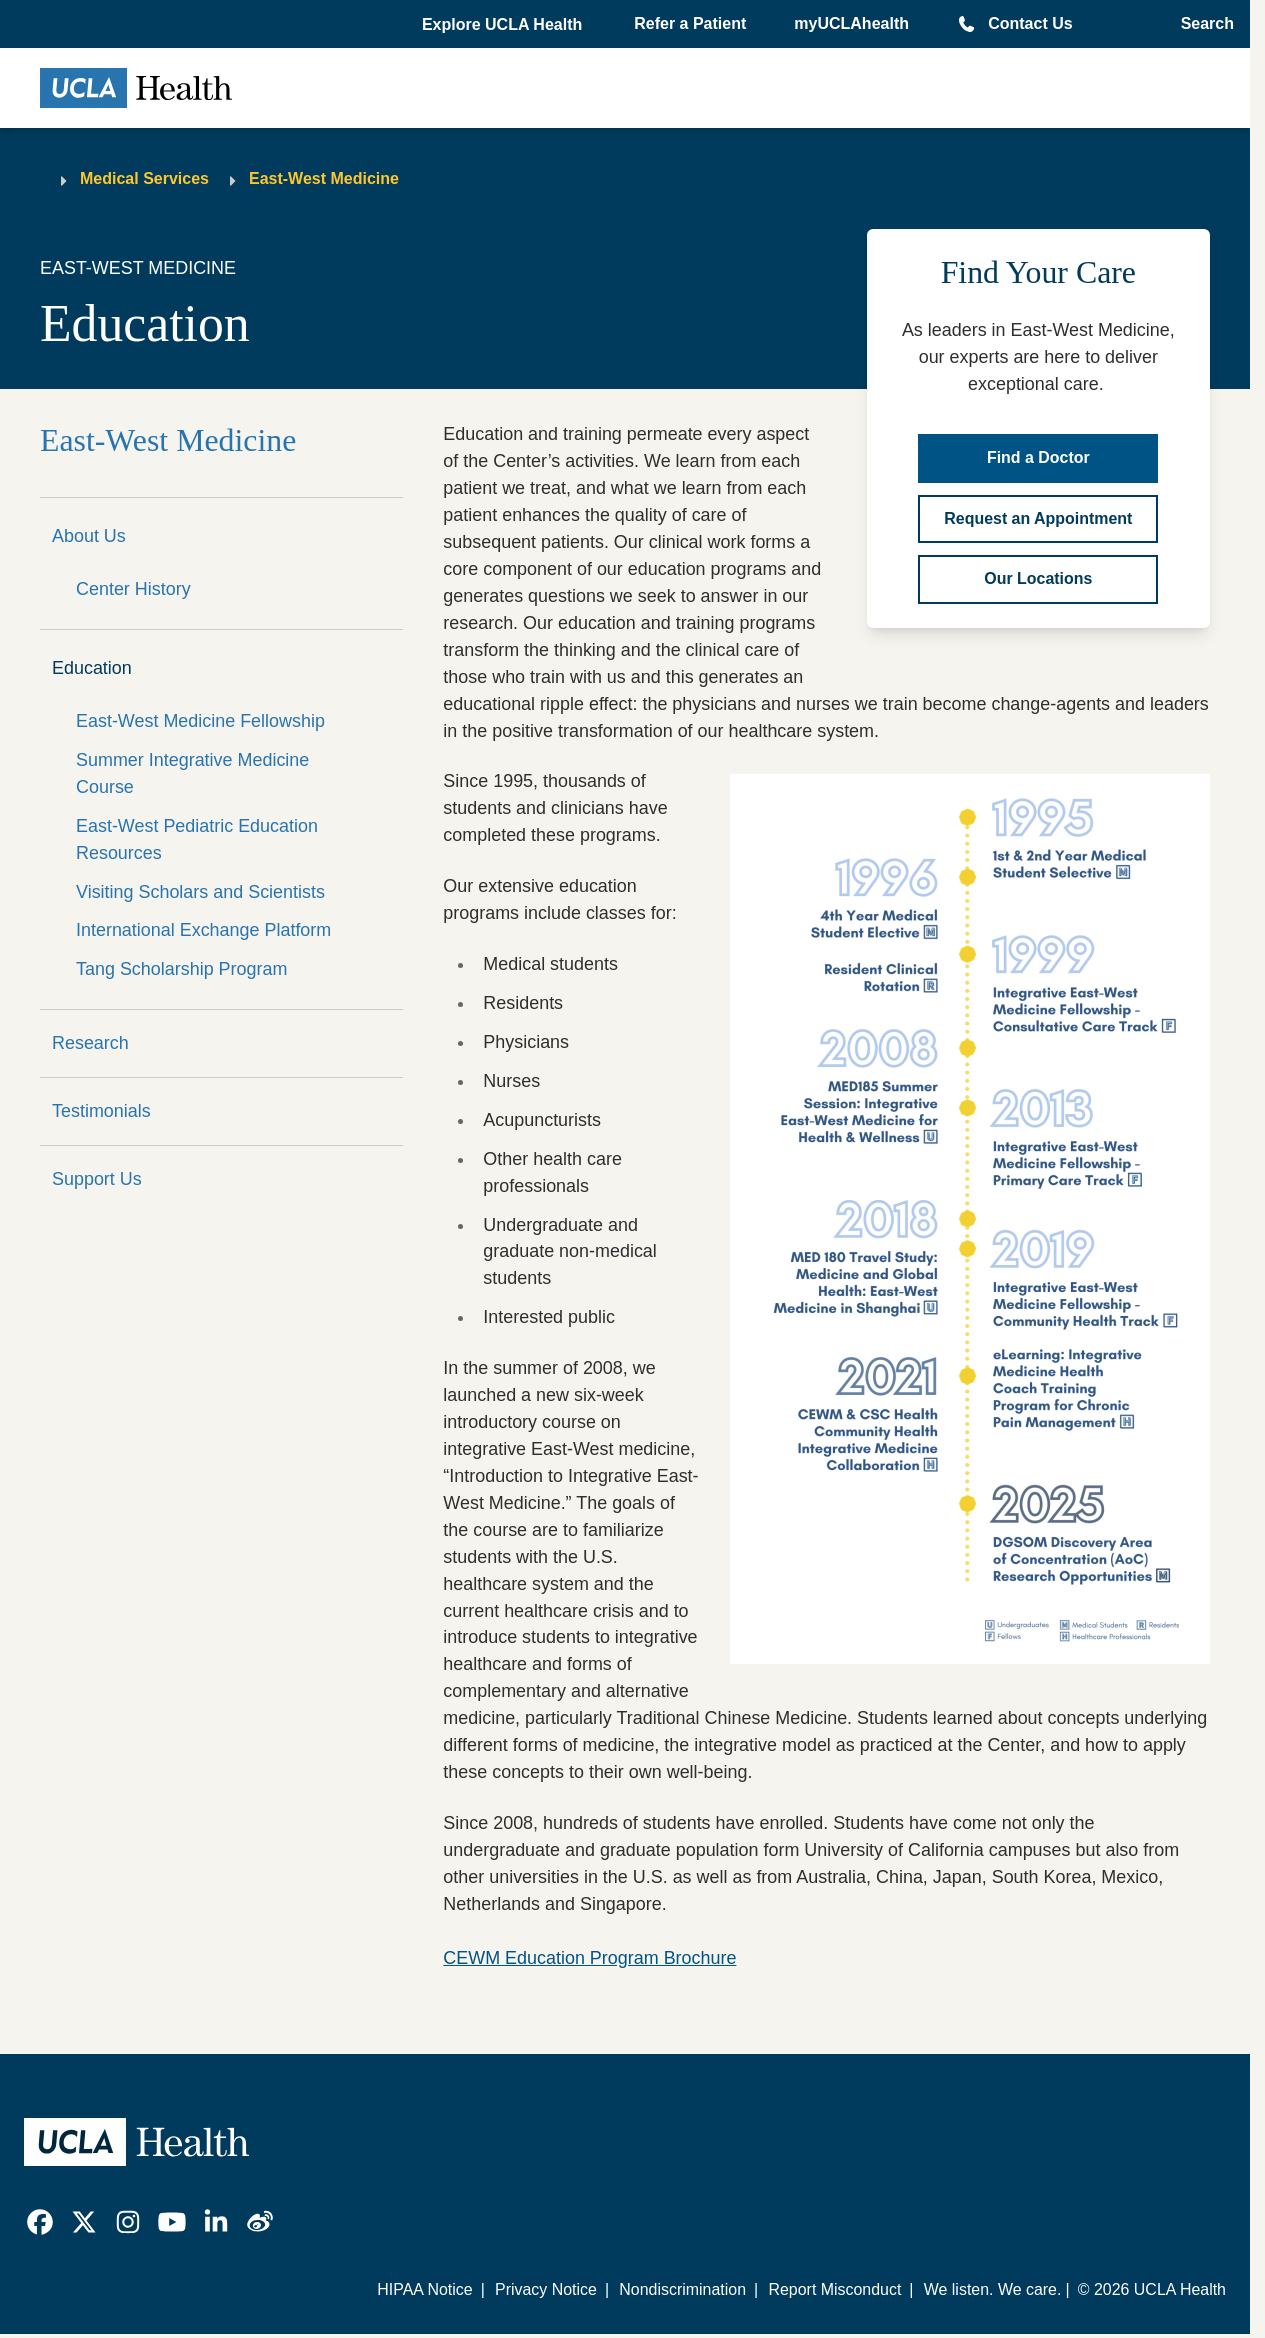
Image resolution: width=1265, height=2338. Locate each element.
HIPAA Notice (424, 2289)
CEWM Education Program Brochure (589, 1958)
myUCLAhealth (851, 23)
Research (90, 1043)
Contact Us (1030, 23)
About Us (89, 536)
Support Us (97, 1179)
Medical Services (144, 178)
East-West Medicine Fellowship (200, 721)
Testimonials (101, 1111)
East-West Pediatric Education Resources (197, 839)
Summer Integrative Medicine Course (192, 773)
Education (92, 668)
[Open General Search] (1201, 24)
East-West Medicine (324, 178)
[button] (504, 25)
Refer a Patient (690, 23)
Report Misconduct (834, 2289)
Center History (133, 589)
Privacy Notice (546, 2289)
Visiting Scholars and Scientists (200, 892)
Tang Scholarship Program (181, 969)
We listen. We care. (993, 2289)
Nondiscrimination (682, 2289)
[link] (40, 2222)
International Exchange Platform (203, 930)
